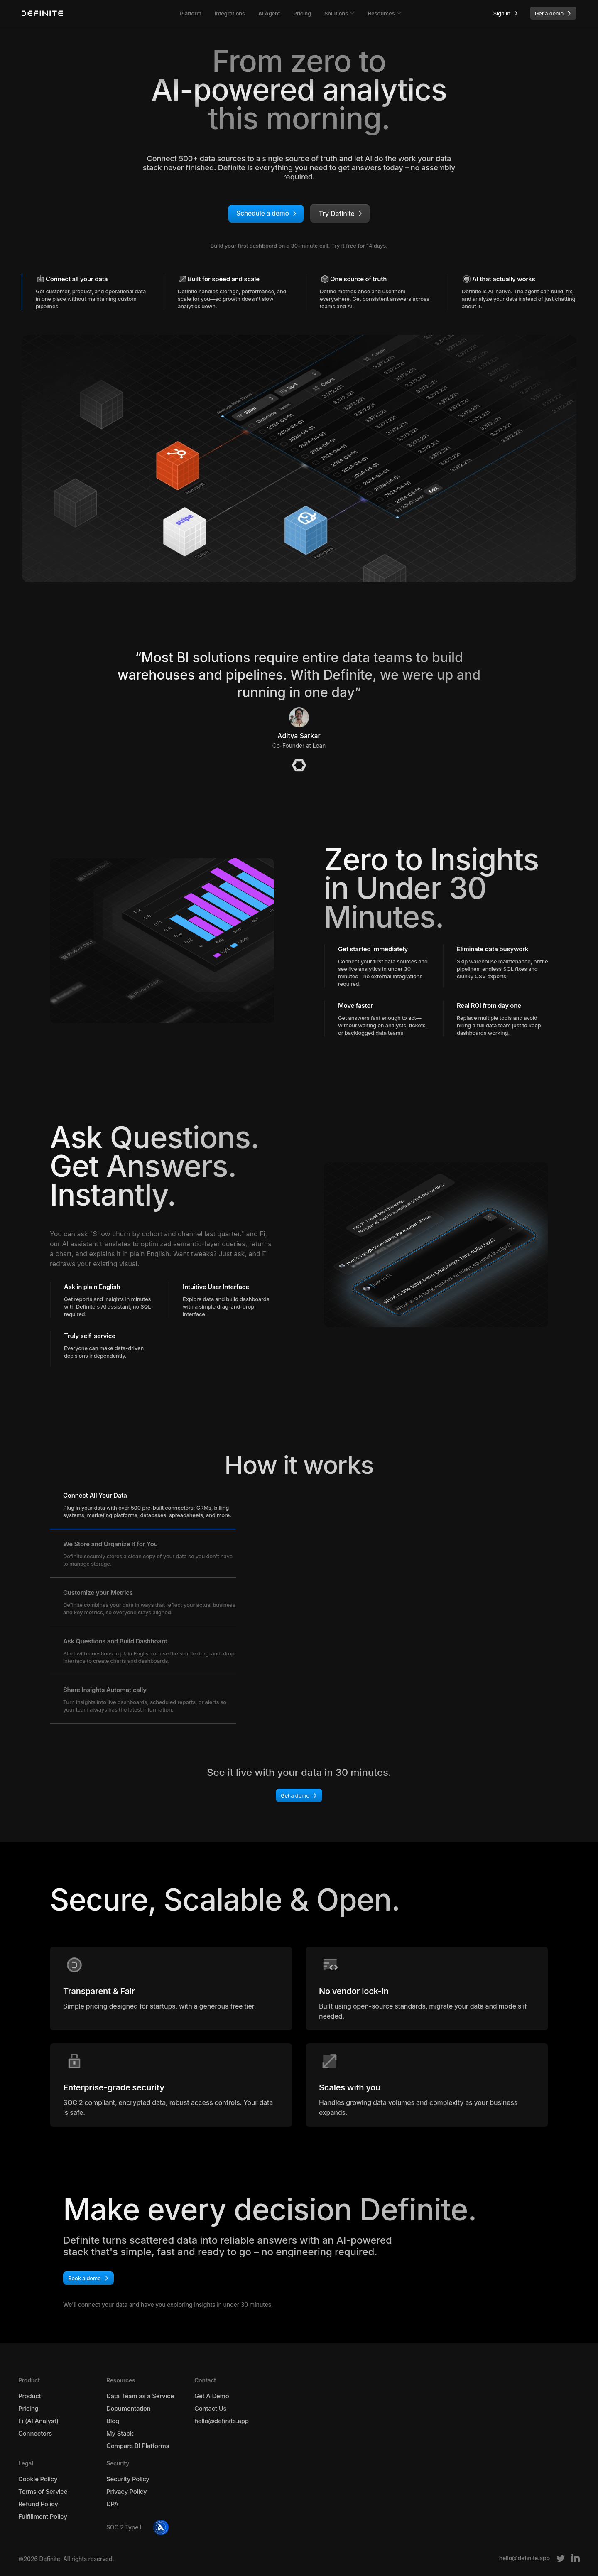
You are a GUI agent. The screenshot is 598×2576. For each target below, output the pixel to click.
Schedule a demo (268, 214)
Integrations (230, 13)
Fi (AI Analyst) (38, 2421)
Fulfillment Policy (42, 2516)
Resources (385, 13)
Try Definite (343, 214)
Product (29, 2396)
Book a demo (90, 2278)
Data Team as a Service (140, 2396)
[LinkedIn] (575, 2558)
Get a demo (555, 13)
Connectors (35, 2433)
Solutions (339, 13)
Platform (190, 13)
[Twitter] (560, 2558)
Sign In (507, 13)
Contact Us (210, 2408)
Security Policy (128, 2479)
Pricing (302, 13)
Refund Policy (38, 2504)
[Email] (524, 2558)
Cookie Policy (37, 2479)
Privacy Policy (126, 2491)
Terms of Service (42, 2491)
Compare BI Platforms (137, 2446)
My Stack (119, 2433)
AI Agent (269, 13)
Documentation (128, 2408)
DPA (112, 2504)
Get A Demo (211, 2396)
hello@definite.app (221, 2421)
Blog (112, 2421)
